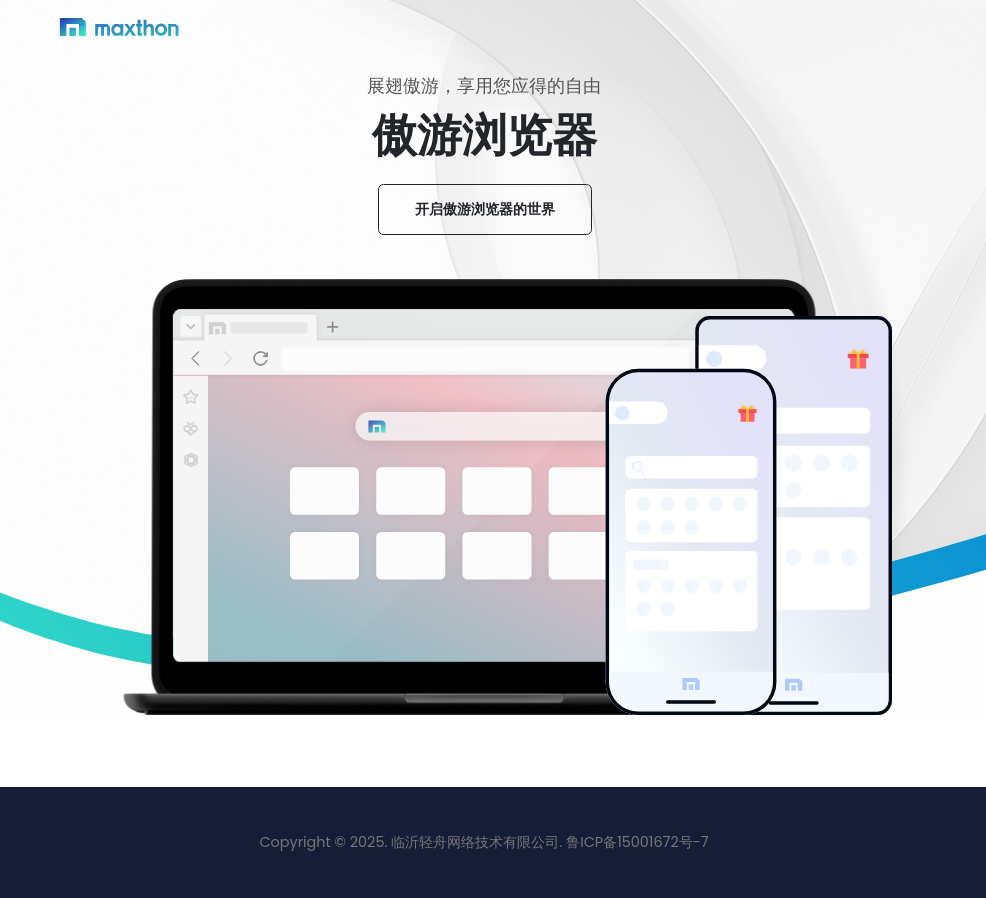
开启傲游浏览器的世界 (485, 209)
